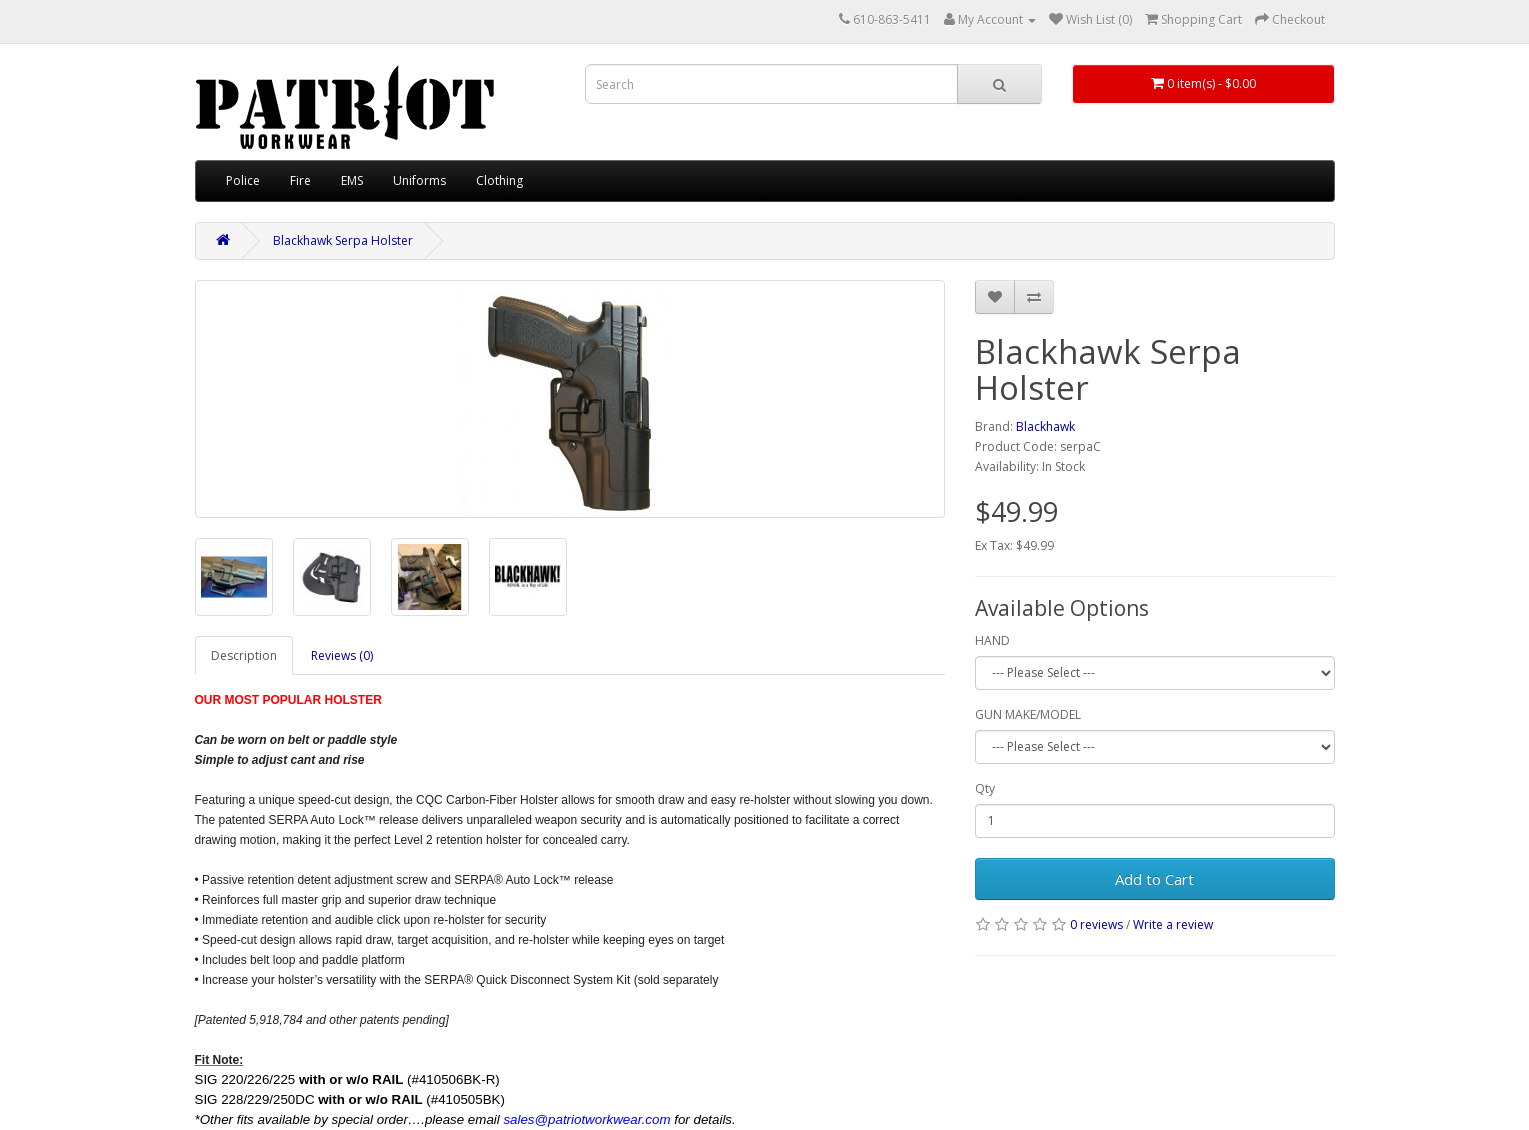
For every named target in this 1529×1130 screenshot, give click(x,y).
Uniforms (419, 180)
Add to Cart (1154, 879)
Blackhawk (1045, 426)
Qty (985, 788)
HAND (992, 640)
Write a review (1173, 924)
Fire (300, 180)
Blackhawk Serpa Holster (343, 240)
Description (244, 655)
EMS (352, 180)
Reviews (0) (342, 655)
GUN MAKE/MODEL (1028, 714)
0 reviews (1096, 924)
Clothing (499, 180)
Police (243, 180)
